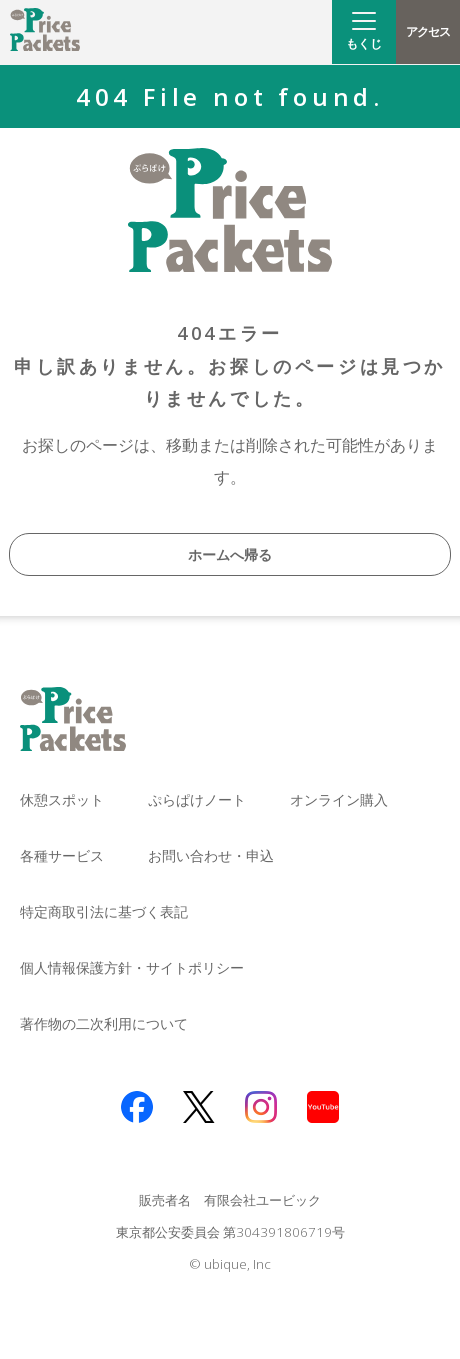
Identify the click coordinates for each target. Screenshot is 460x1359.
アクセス (427, 31)
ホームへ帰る (230, 554)
